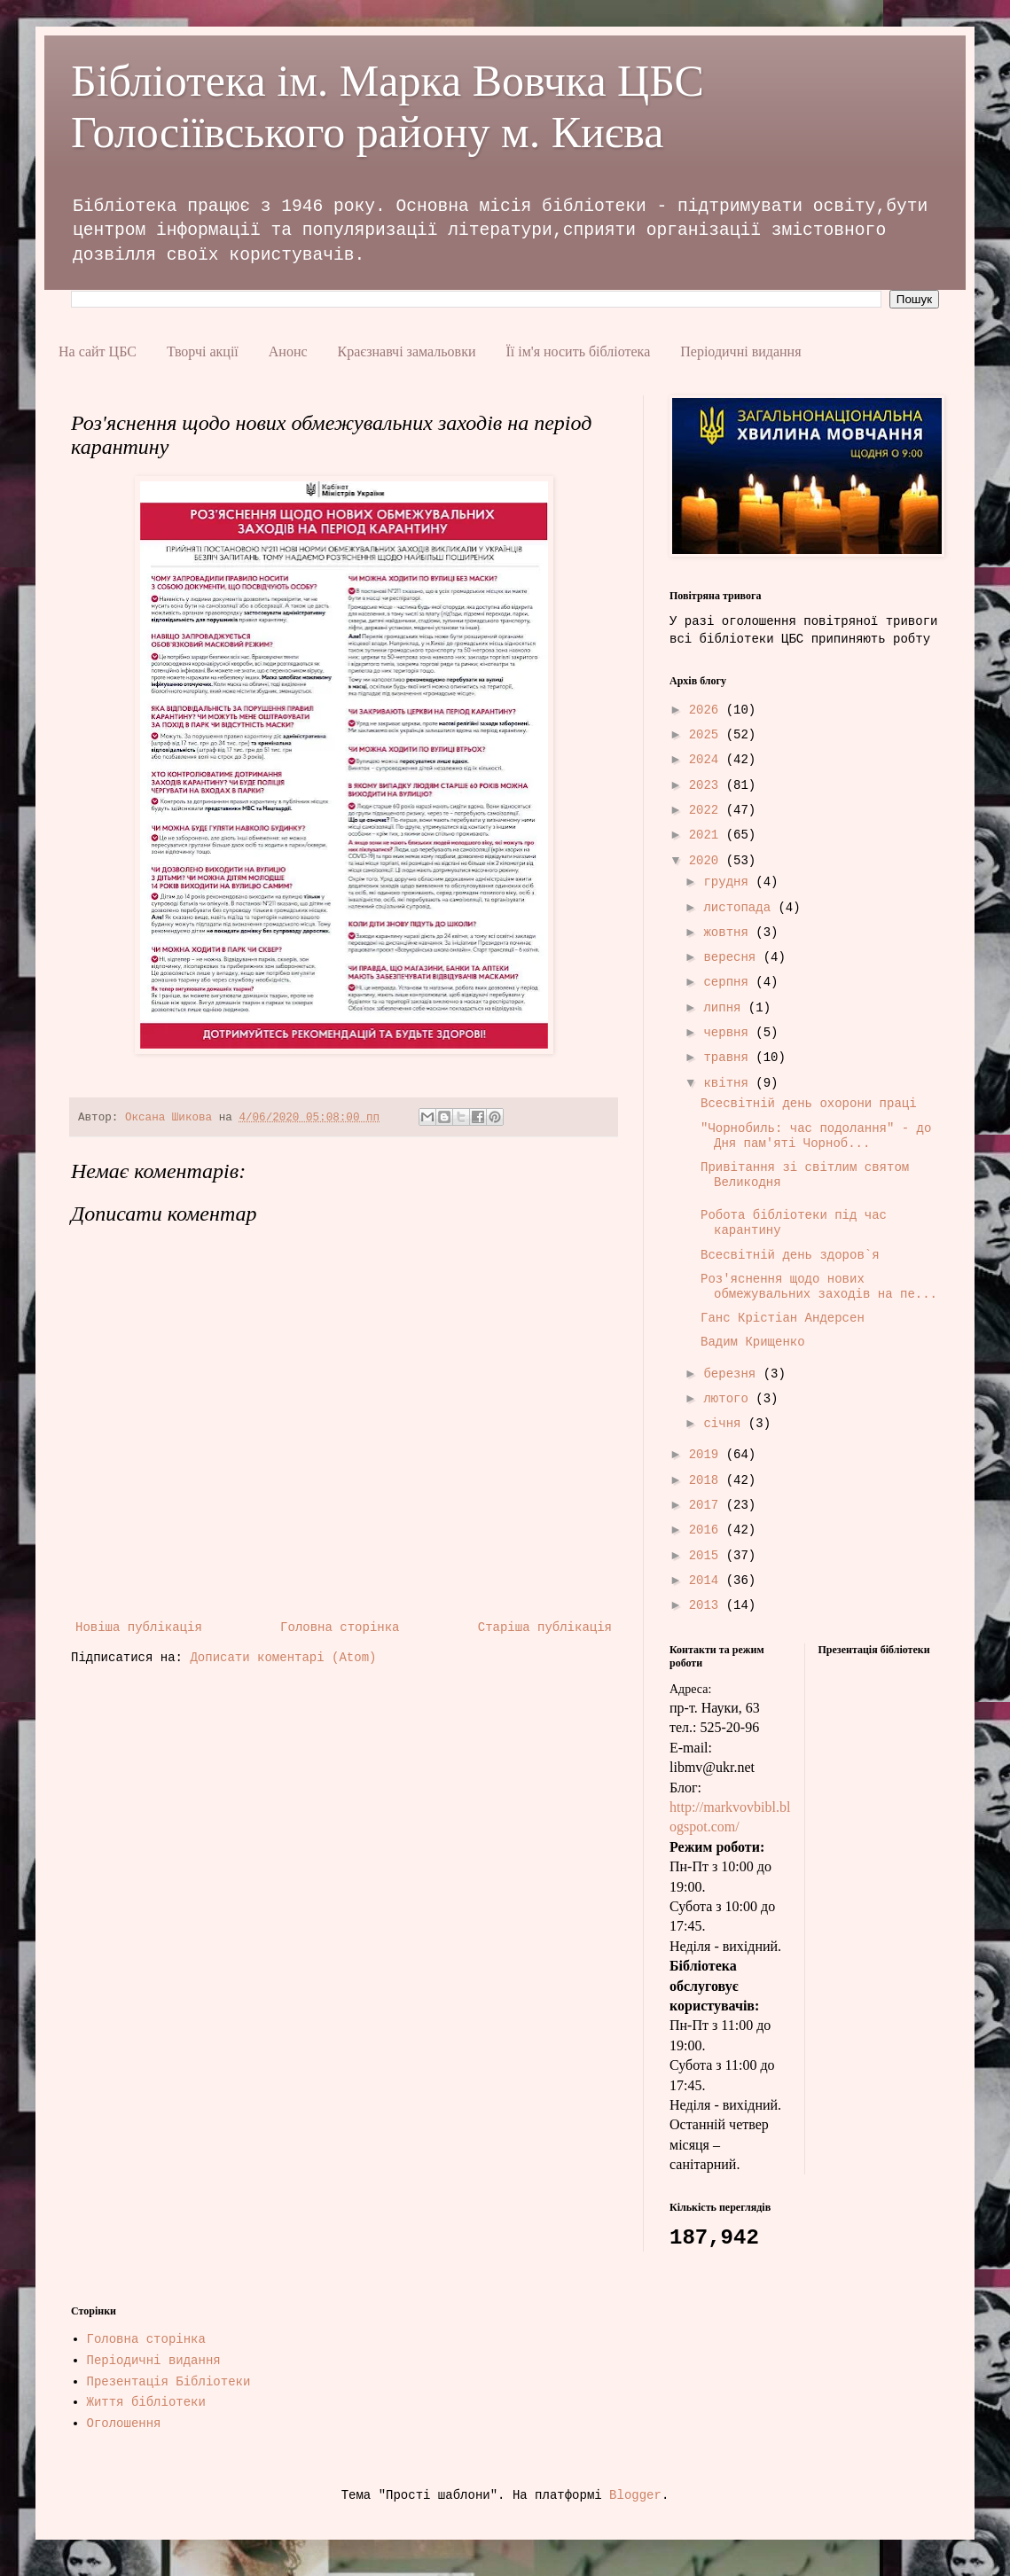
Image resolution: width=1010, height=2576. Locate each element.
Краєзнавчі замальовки (407, 351)
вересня (733, 957)
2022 (707, 810)
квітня (729, 1083)
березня (733, 1374)
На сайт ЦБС (98, 351)
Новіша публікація (138, 1627)
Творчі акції (203, 351)
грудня (729, 882)
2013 (707, 1605)
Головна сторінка (339, 1627)
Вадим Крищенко (753, 1342)
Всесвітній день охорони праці (809, 1104)
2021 (707, 835)
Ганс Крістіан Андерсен (783, 1318)
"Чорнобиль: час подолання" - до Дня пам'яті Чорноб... (816, 1136)
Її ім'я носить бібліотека (577, 351)
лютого (729, 1399)
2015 (707, 1556)
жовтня (729, 932)
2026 (707, 710)
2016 (707, 1530)
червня (729, 1033)
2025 (707, 735)
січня (725, 1424)
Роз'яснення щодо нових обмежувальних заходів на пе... (819, 1286)
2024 (707, 760)
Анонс (288, 351)
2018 (707, 1480)
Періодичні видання (740, 351)
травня (729, 1057)
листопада (740, 908)
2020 (707, 861)
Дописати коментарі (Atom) (283, 1658)
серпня (729, 982)
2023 (707, 785)
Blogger (635, 2495)
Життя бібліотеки (146, 2402)
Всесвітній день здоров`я (790, 1255)
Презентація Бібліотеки (169, 2382)
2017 (707, 1505)
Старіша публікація (545, 1627)
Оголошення (124, 2423)
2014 (707, 1580)
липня (725, 1008)
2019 (707, 1455)
